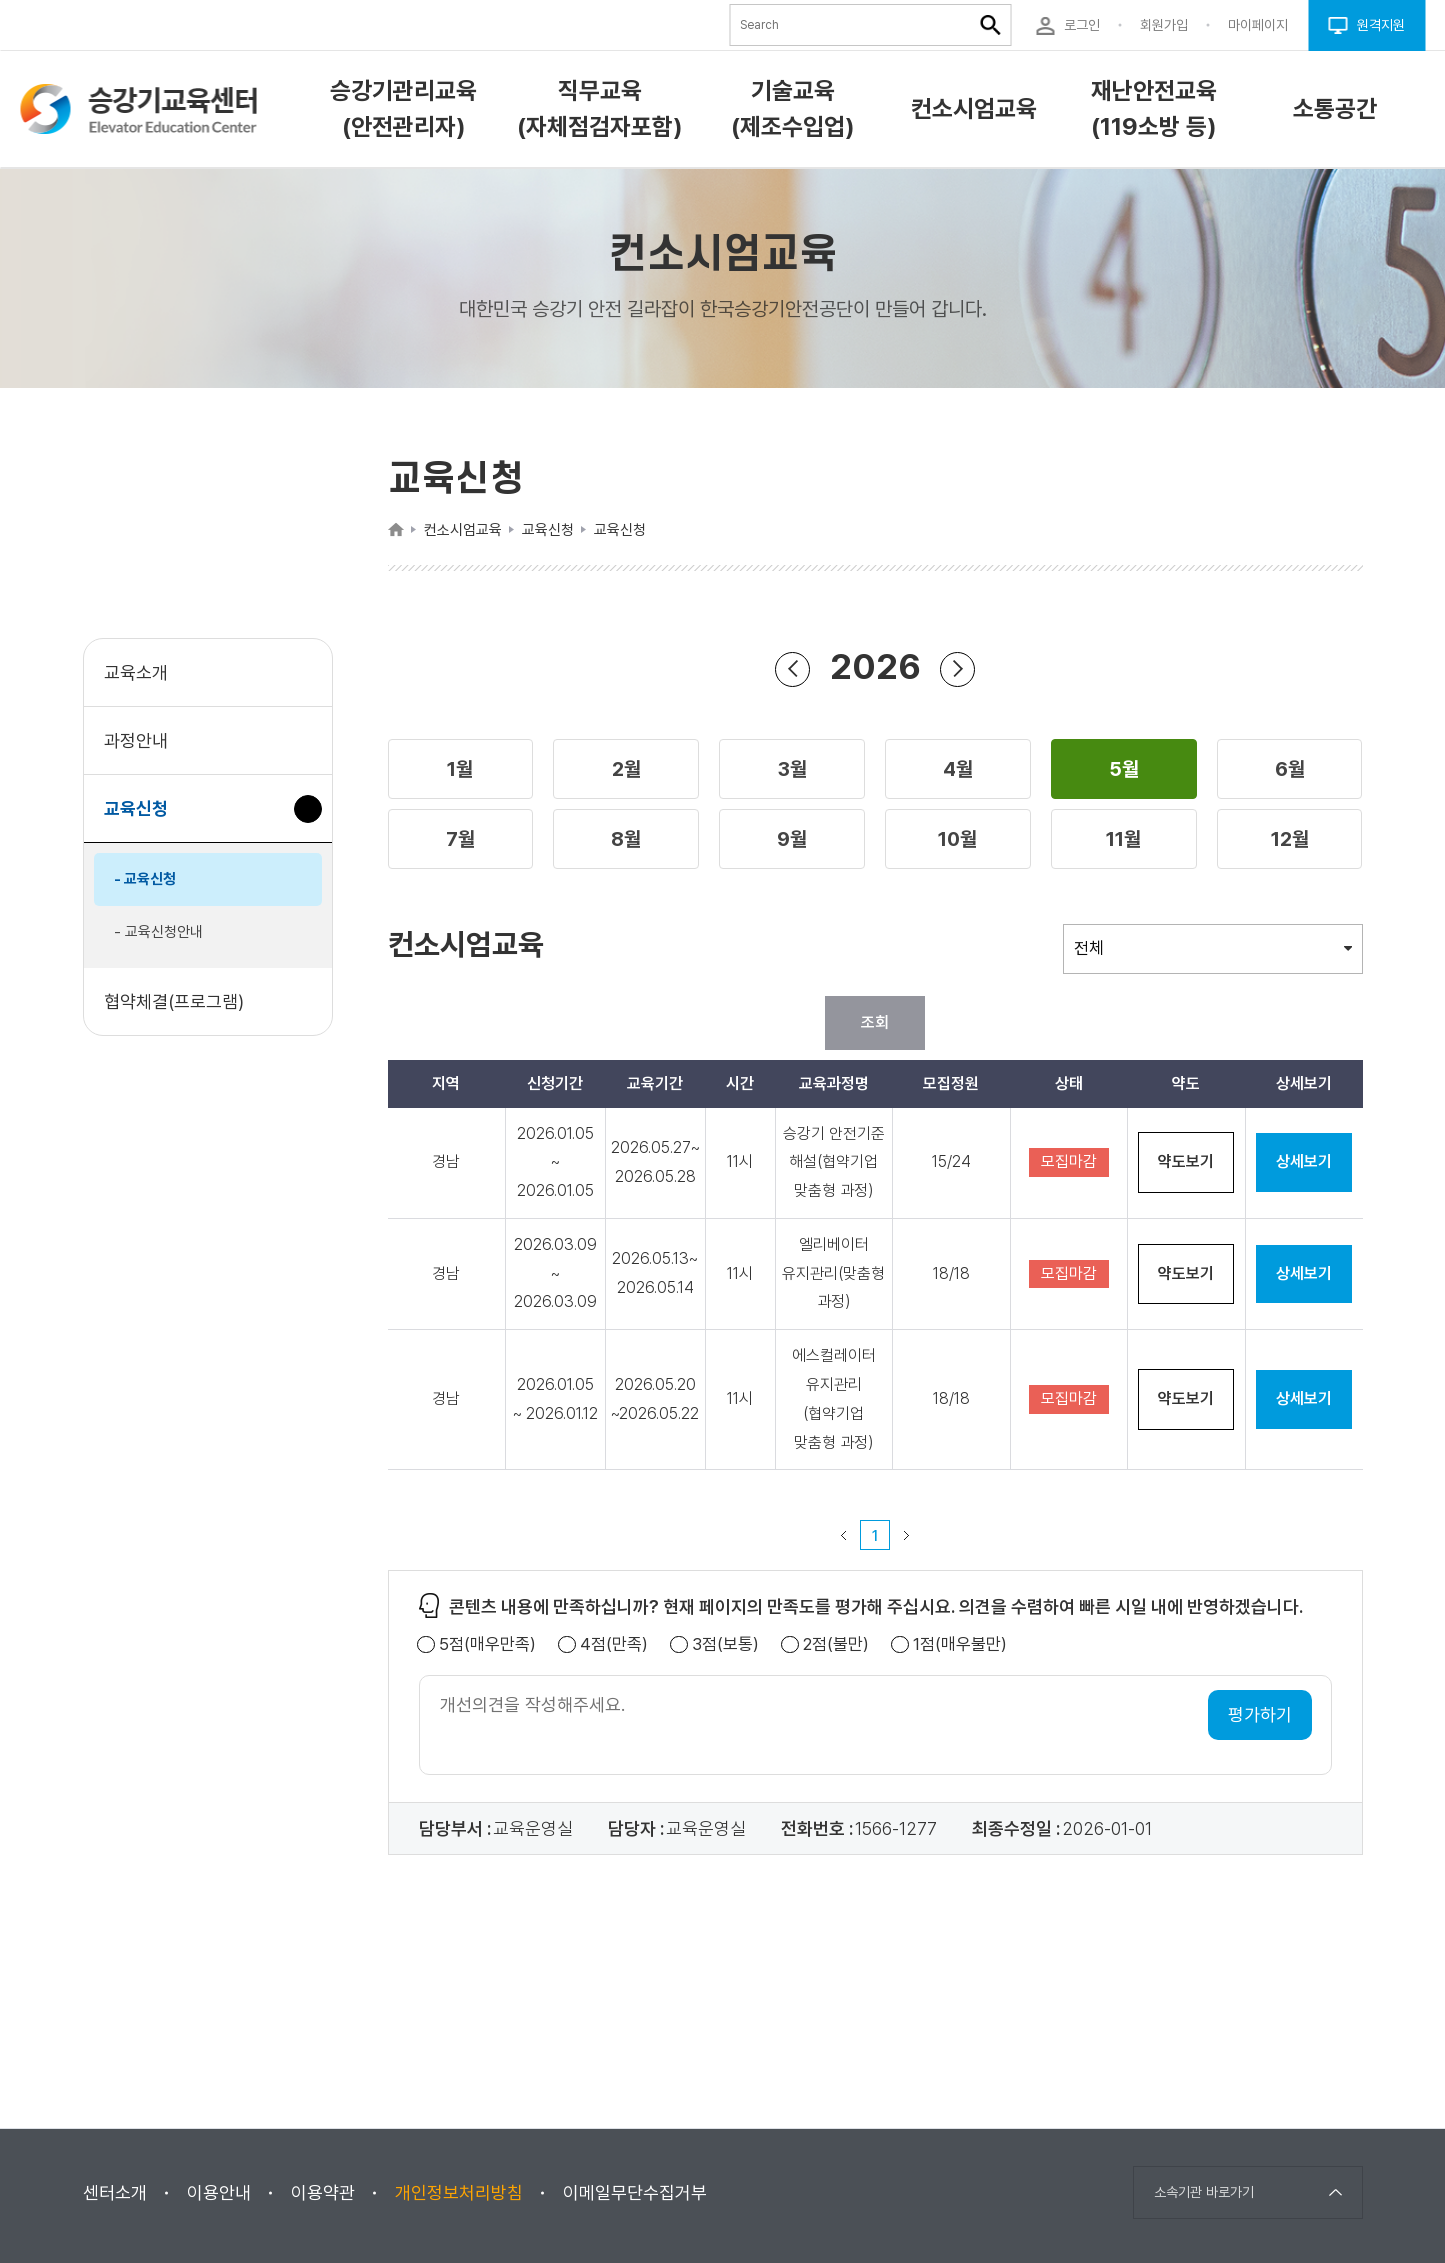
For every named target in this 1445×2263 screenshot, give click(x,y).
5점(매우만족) (487, 1644)
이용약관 (323, 2192)
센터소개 (115, 2192)
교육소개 (136, 672)
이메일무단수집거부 (635, 2192)
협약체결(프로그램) (174, 1001)
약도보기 (1186, 1161)
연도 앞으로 (958, 668)
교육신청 (143, 818)
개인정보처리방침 (459, 2192)
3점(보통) (725, 1644)
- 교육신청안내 (158, 932)
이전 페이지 (844, 1535)
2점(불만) (836, 1644)
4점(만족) (614, 1644)
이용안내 (219, 2192)
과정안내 (136, 740)
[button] (461, 769)
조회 (875, 1022)
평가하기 (1260, 1714)
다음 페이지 (907, 1535)
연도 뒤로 (793, 668)
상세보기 (1304, 1161)
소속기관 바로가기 (1204, 2192)
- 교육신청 (145, 879)
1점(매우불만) (960, 1644)
